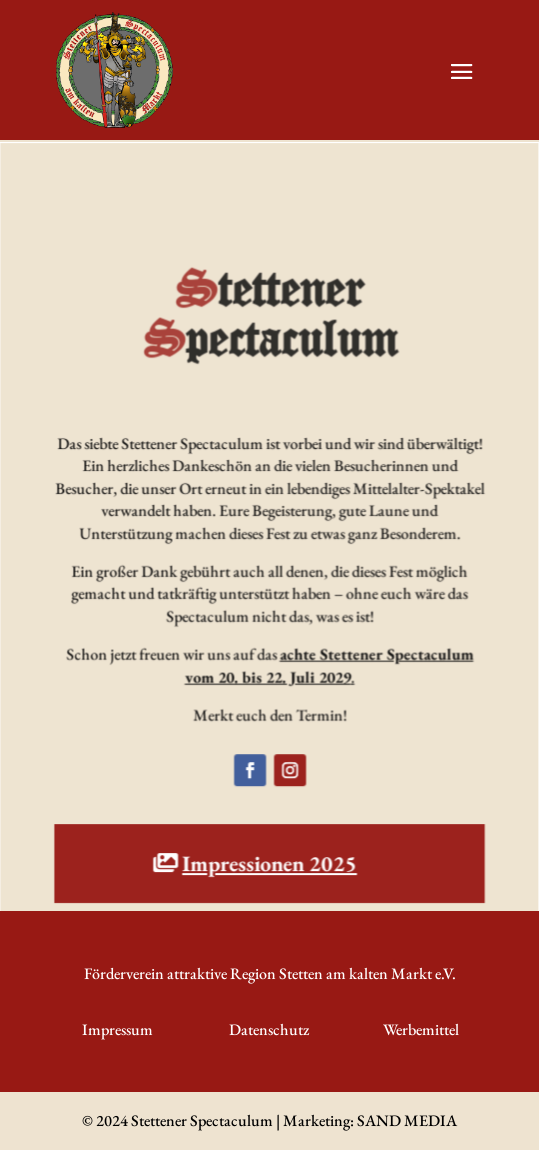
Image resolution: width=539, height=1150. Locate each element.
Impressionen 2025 (269, 864)
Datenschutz (269, 1029)
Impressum (117, 1029)
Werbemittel (421, 1029)
